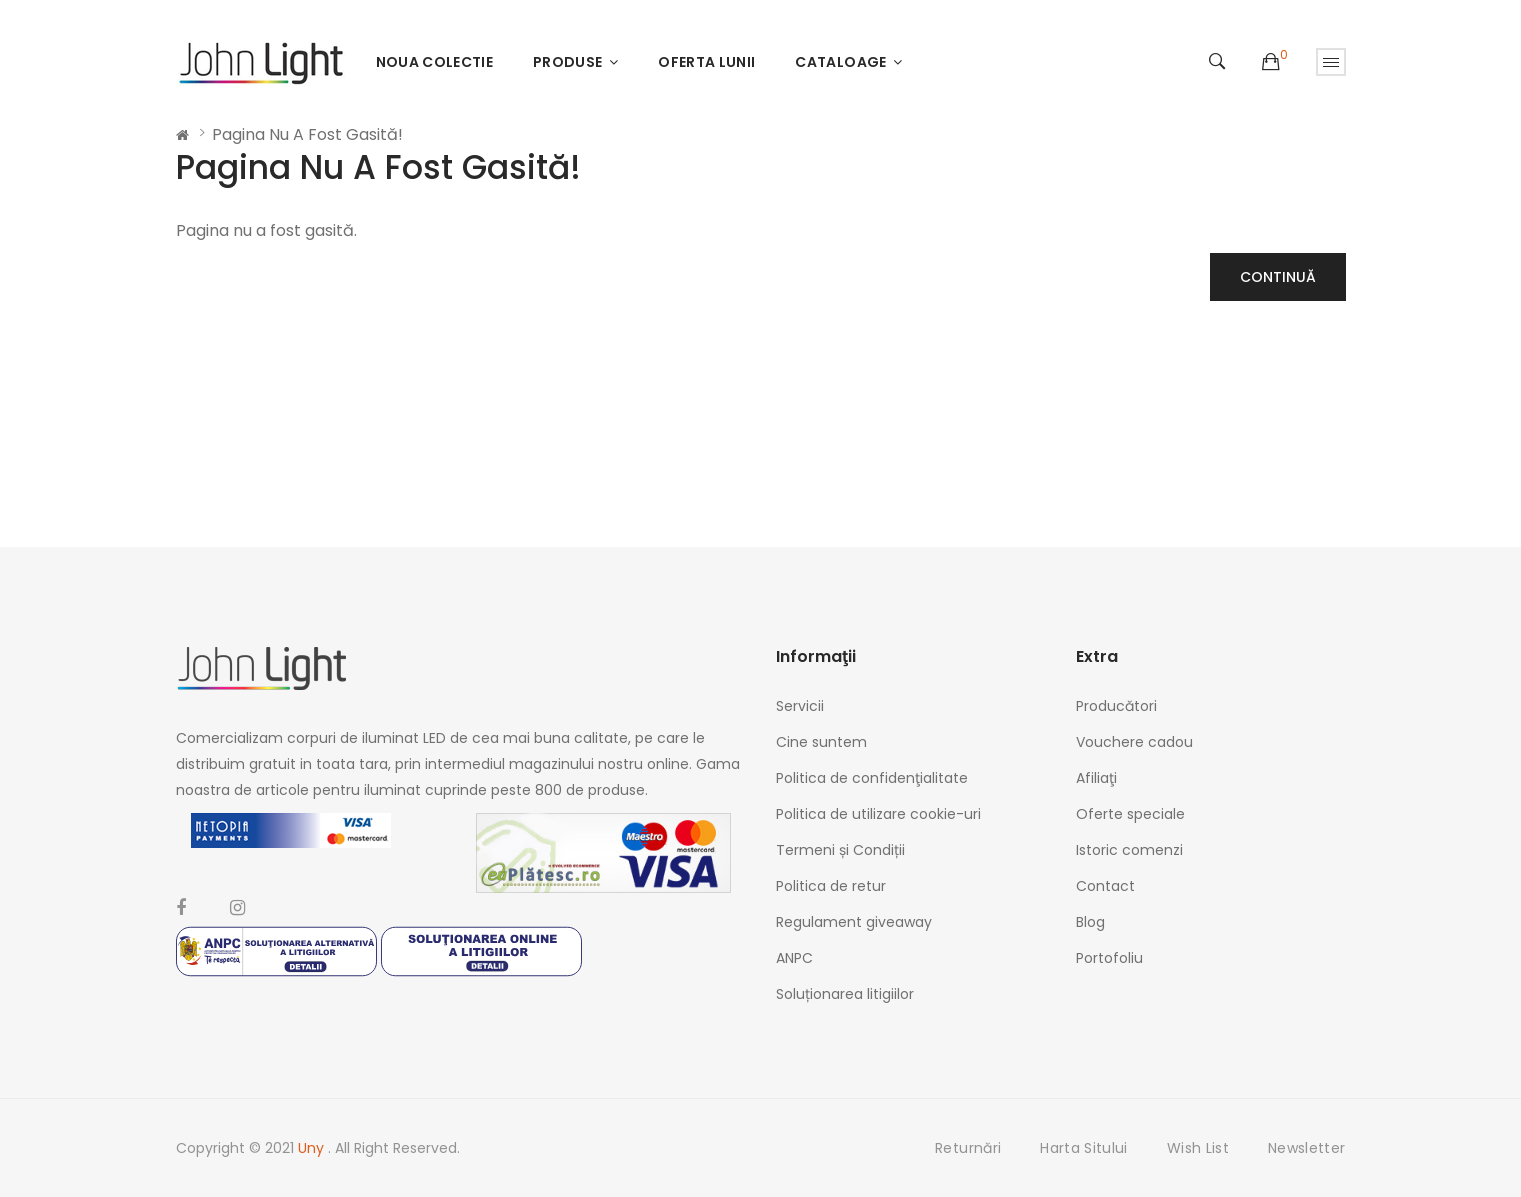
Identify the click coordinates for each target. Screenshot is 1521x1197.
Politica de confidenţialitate (872, 778)
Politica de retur (831, 886)
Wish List (1198, 1148)
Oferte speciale (1130, 814)
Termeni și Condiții (840, 850)
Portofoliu (1109, 958)
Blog (1090, 922)
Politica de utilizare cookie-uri (878, 814)
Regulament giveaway (854, 922)
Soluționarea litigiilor (845, 994)
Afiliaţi (1096, 778)
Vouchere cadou (1134, 742)
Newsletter (1307, 1148)
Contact (1105, 886)
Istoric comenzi (1129, 850)
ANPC (794, 958)
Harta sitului (1084, 1148)
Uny (313, 1148)
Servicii (800, 706)
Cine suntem (821, 742)
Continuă (1278, 277)
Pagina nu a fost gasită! (307, 134)
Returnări (968, 1148)
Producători (1116, 706)
